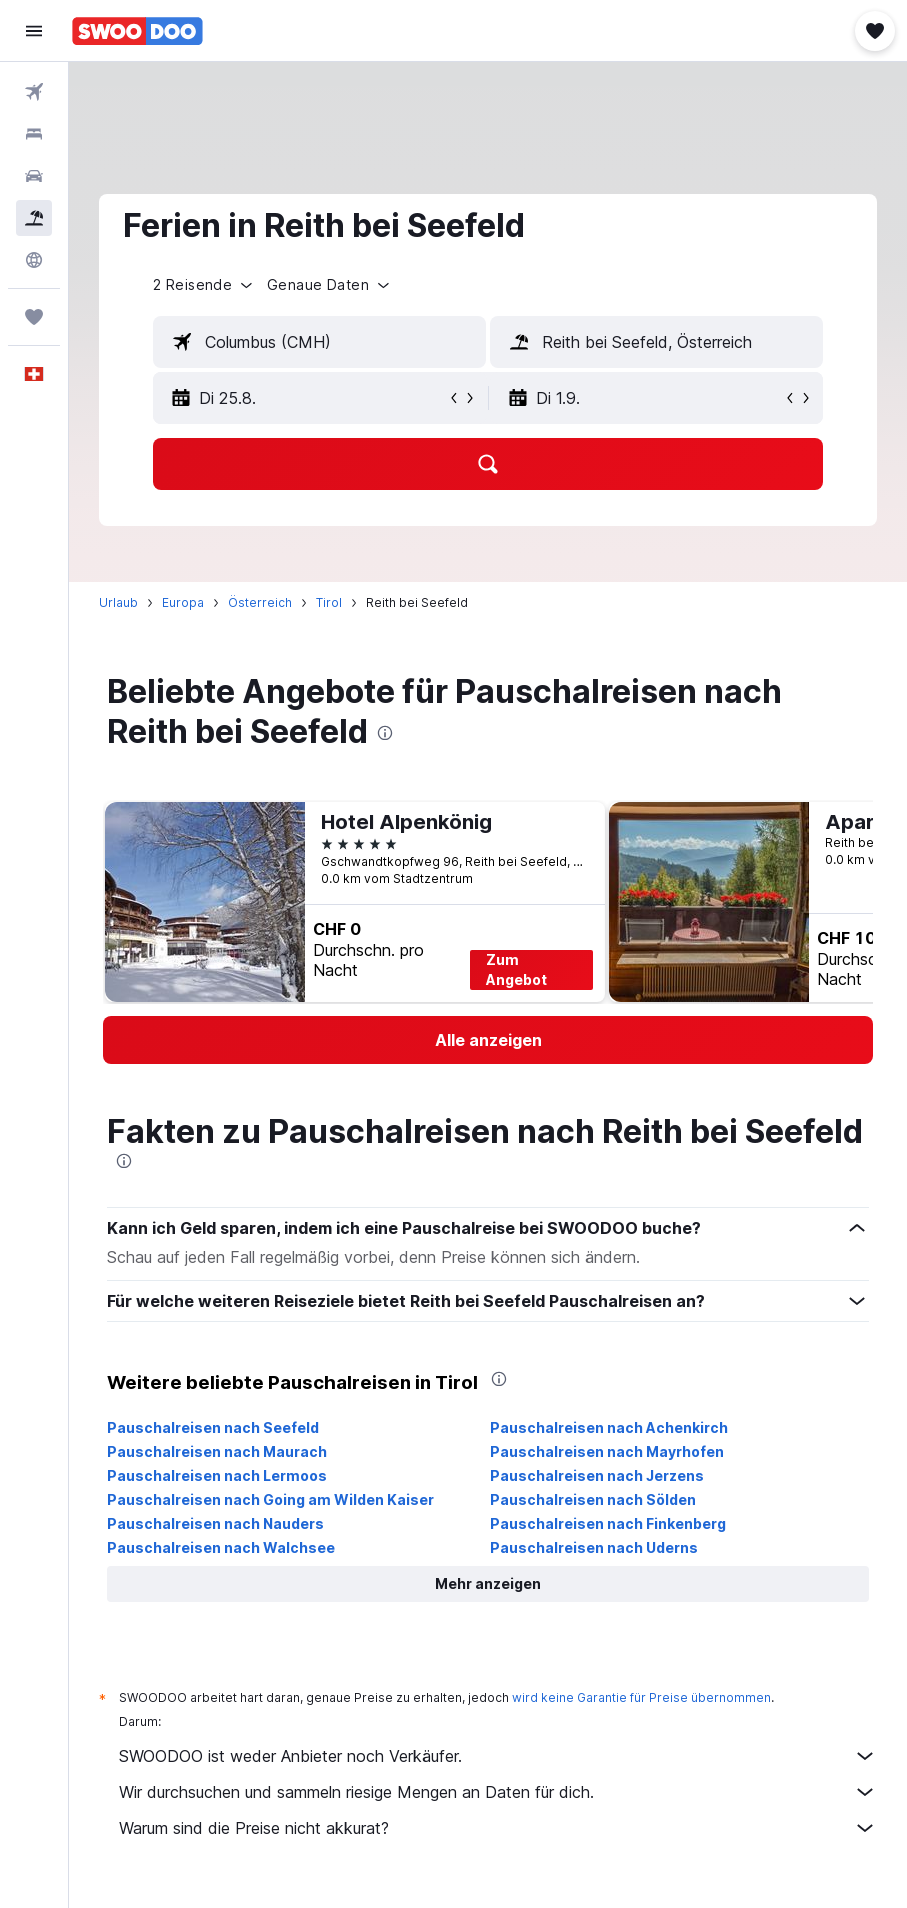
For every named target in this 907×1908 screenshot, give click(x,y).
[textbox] (319, 342)
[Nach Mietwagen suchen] (34, 176)
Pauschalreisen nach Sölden (593, 1499)
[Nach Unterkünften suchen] (34, 134)
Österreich (260, 602)
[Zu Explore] (34, 260)
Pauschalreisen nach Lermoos (217, 1475)
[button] (34, 31)
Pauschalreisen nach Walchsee (221, 1547)
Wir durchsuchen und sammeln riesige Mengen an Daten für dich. (498, 1792)
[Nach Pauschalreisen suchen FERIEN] (34, 218)
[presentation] (385, 733)
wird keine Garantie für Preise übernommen (641, 1697)
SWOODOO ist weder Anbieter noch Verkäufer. (498, 1756)
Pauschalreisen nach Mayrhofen (607, 1451)
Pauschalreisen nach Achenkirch (609, 1427)
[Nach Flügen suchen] (34, 92)
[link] (488, 1040)
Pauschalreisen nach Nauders (215, 1523)
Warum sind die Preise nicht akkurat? (498, 1828)
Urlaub (118, 602)
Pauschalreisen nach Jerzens (597, 1475)
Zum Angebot (516, 969)
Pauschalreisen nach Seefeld (213, 1427)
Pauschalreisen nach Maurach (217, 1451)
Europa (183, 602)
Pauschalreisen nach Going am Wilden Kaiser (270, 1499)
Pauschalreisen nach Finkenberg (608, 1523)
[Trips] (34, 317)
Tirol (329, 602)
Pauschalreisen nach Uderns (594, 1547)
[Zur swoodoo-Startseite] (137, 31)
